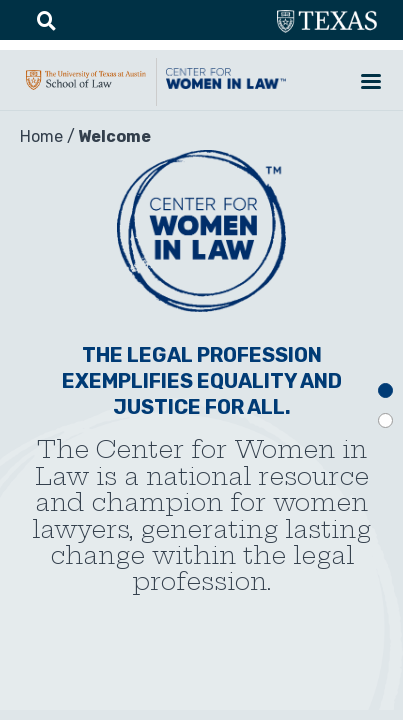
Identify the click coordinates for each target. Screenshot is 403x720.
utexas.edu (327, 22)
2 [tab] (385, 420)
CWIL (226, 89)
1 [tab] (385, 390)
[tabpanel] (201, 410)
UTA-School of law (86, 90)
